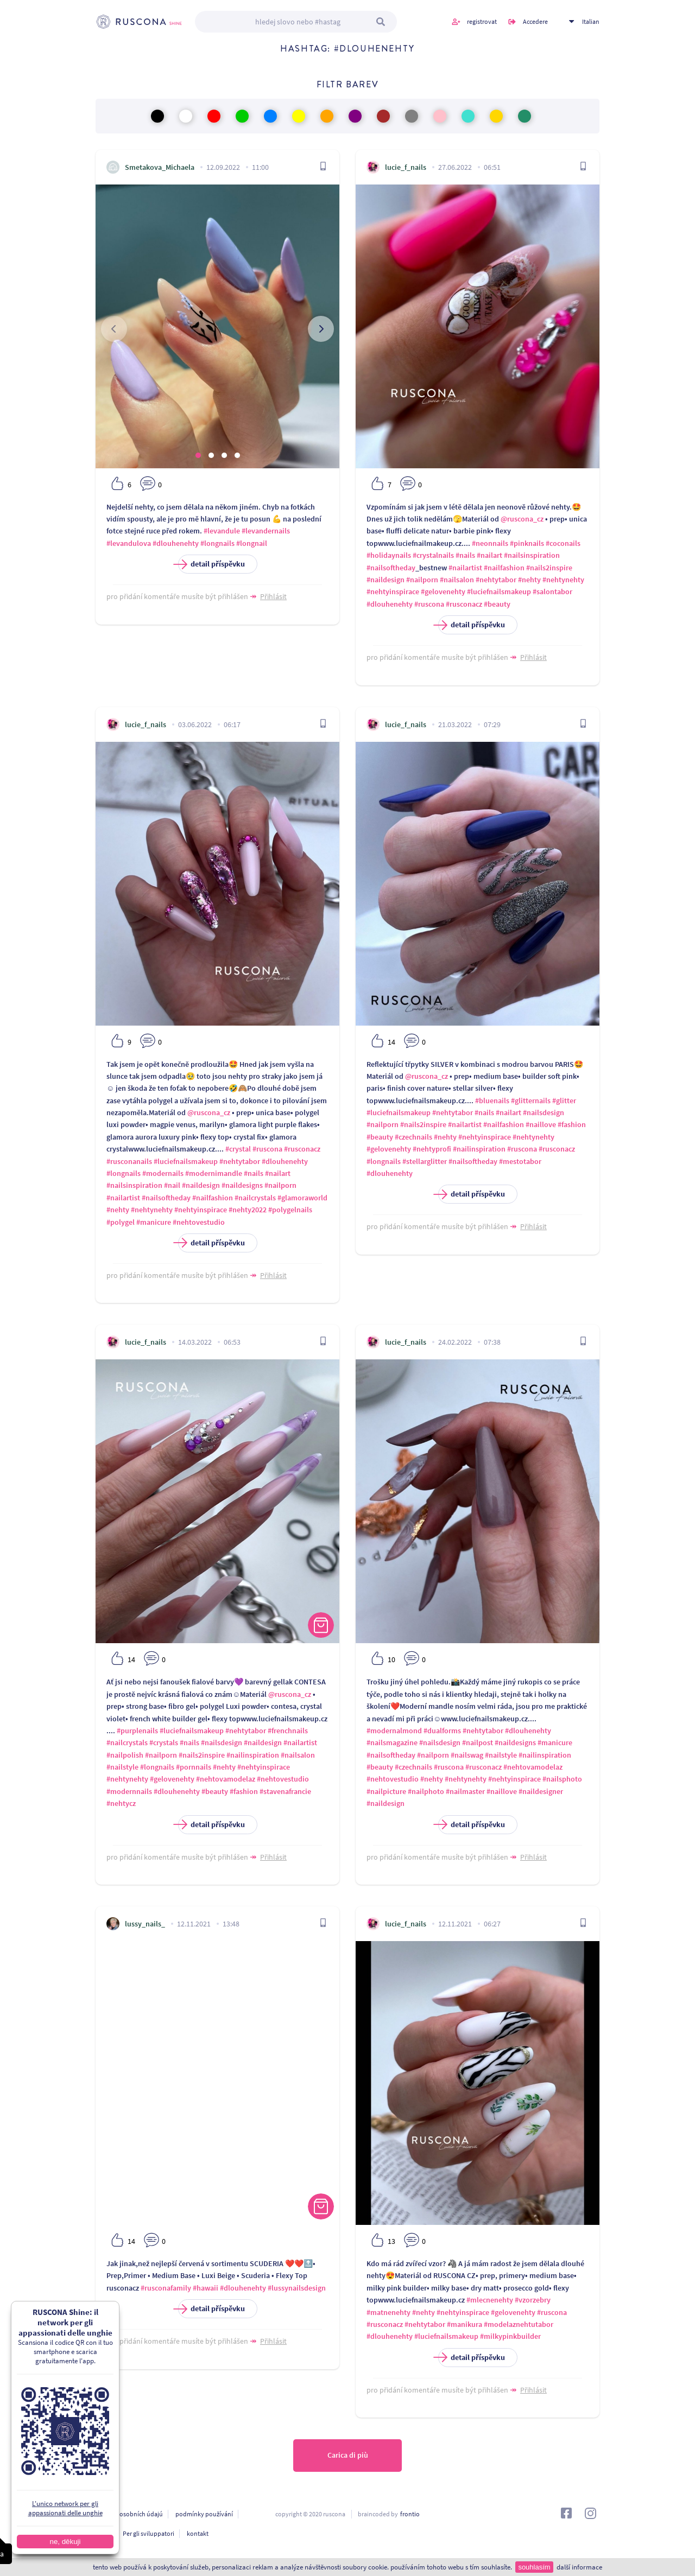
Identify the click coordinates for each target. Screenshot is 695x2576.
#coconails (563, 543)
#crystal (238, 1149)
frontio (410, 2514)
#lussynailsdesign (297, 2288)
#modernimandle (213, 1173)
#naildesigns (242, 1185)
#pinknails (527, 543)
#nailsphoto (562, 1779)
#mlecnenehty (489, 2300)
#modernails (163, 1173)
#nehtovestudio (199, 1222)
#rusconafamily (166, 2288)
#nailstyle (122, 1767)
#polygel (120, 1222)
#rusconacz (464, 604)
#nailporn (422, 579)
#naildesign (386, 579)
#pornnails (193, 1767)
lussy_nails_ (145, 1924)
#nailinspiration (479, 1149)
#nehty (529, 579)
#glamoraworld (302, 1198)
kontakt (197, 2533)
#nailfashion (504, 568)
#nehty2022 (248, 1209)
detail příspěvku (211, 564)
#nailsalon (457, 579)
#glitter (564, 1100)
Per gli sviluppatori (148, 2533)
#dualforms (442, 1730)
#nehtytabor (496, 579)
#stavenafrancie (285, 1791)
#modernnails (129, 1791)
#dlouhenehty (176, 543)
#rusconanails (129, 1161)
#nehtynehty (563, 579)
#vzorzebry (533, 2300)
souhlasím (534, 2567)
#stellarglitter (424, 1161)
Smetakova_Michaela (159, 167)
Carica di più (347, 2455)
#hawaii (205, 2288)
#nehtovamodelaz (225, 1779)
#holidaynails (389, 555)
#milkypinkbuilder (510, 2336)
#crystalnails (433, 555)
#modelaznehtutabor (518, 2324)
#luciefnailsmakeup (499, 591)
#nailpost (477, 1742)
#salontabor (552, 591)
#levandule (222, 531)
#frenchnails (288, 1730)
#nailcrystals (255, 1198)
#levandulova (128, 543)
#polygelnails (290, 1209)
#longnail (251, 543)
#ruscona (429, 604)
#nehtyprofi (432, 1149)
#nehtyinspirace (393, 591)
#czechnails (413, 1137)
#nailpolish (124, 1755)
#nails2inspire (549, 568)
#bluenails (492, 1100)
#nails (465, 555)
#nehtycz (121, 1803)
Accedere (535, 21)
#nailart (489, 555)
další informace (579, 2567)
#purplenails (137, 1730)
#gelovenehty (443, 591)
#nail (172, 1185)
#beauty (497, 604)
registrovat (482, 21)
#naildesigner (541, 1791)
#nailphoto (426, 1791)
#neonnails (490, 543)
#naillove (541, 1124)
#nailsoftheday (391, 568)
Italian (590, 21)
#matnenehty (388, 2312)
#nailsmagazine (392, 1742)
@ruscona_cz (522, 519)
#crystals (163, 1742)
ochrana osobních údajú (129, 2514)
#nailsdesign (543, 1112)
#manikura (464, 2324)
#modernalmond (394, 1730)
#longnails (217, 543)
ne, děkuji (64, 2541)
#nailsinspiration (532, 555)
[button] (198, 455)
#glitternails (531, 1100)
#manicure (153, 1222)
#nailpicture (386, 1791)
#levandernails (266, 531)
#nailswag (467, 1755)
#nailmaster (465, 1791)
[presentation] (114, 329)
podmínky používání (204, 2514)
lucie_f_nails (405, 167)
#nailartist (465, 568)
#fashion (572, 1124)
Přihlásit (273, 596)
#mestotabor (520, 1161)
